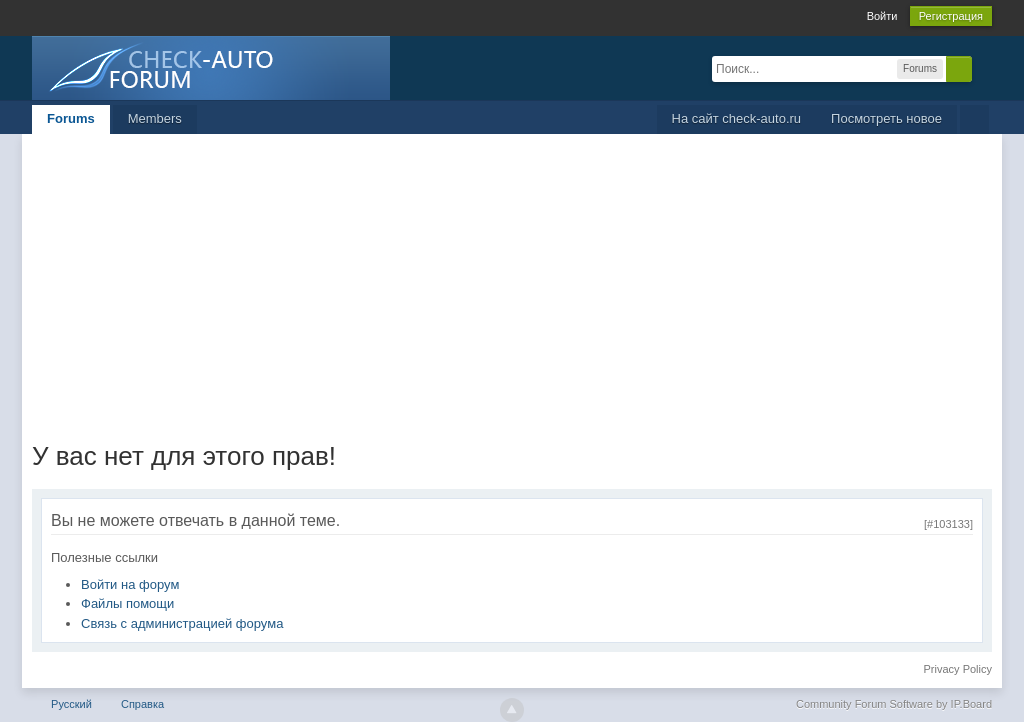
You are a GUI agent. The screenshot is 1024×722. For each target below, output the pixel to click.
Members (155, 118)
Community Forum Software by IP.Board (894, 704)
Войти (882, 16)
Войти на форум (130, 584)
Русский (71, 704)
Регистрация (951, 16)
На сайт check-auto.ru (737, 118)
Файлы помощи (127, 603)
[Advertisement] (512, 284)
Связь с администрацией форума (182, 623)
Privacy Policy (958, 669)
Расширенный (984, 68)
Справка (142, 704)
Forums (71, 118)
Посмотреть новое (886, 118)
